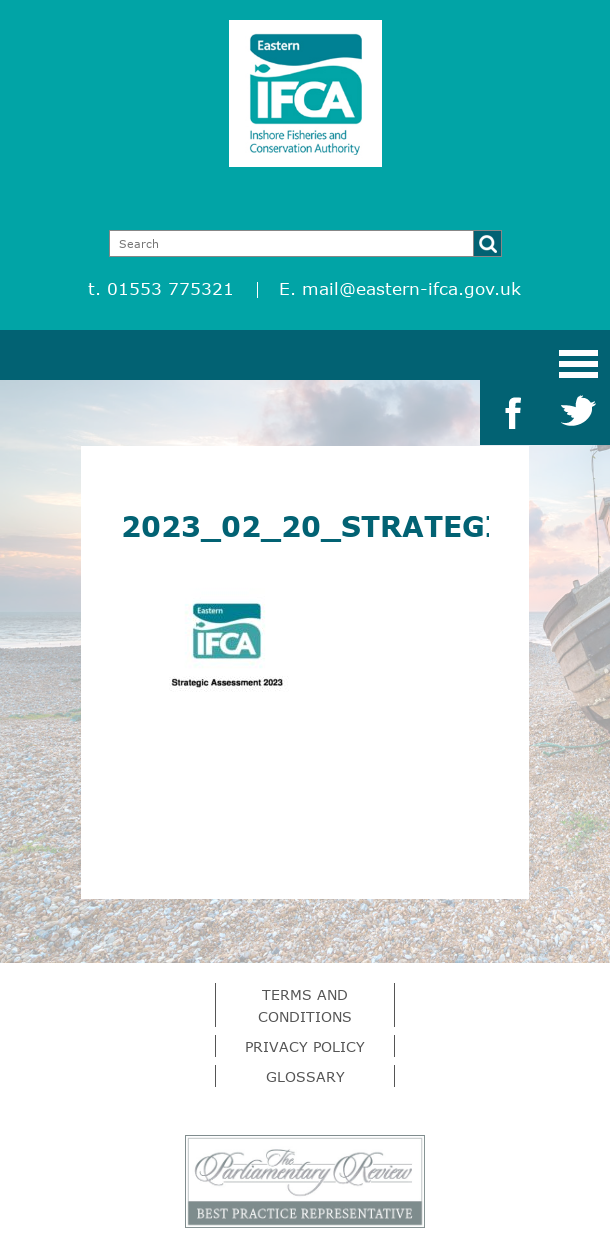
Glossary (305, 1076)
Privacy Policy (305, 1046)
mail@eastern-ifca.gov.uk (411, 288)
